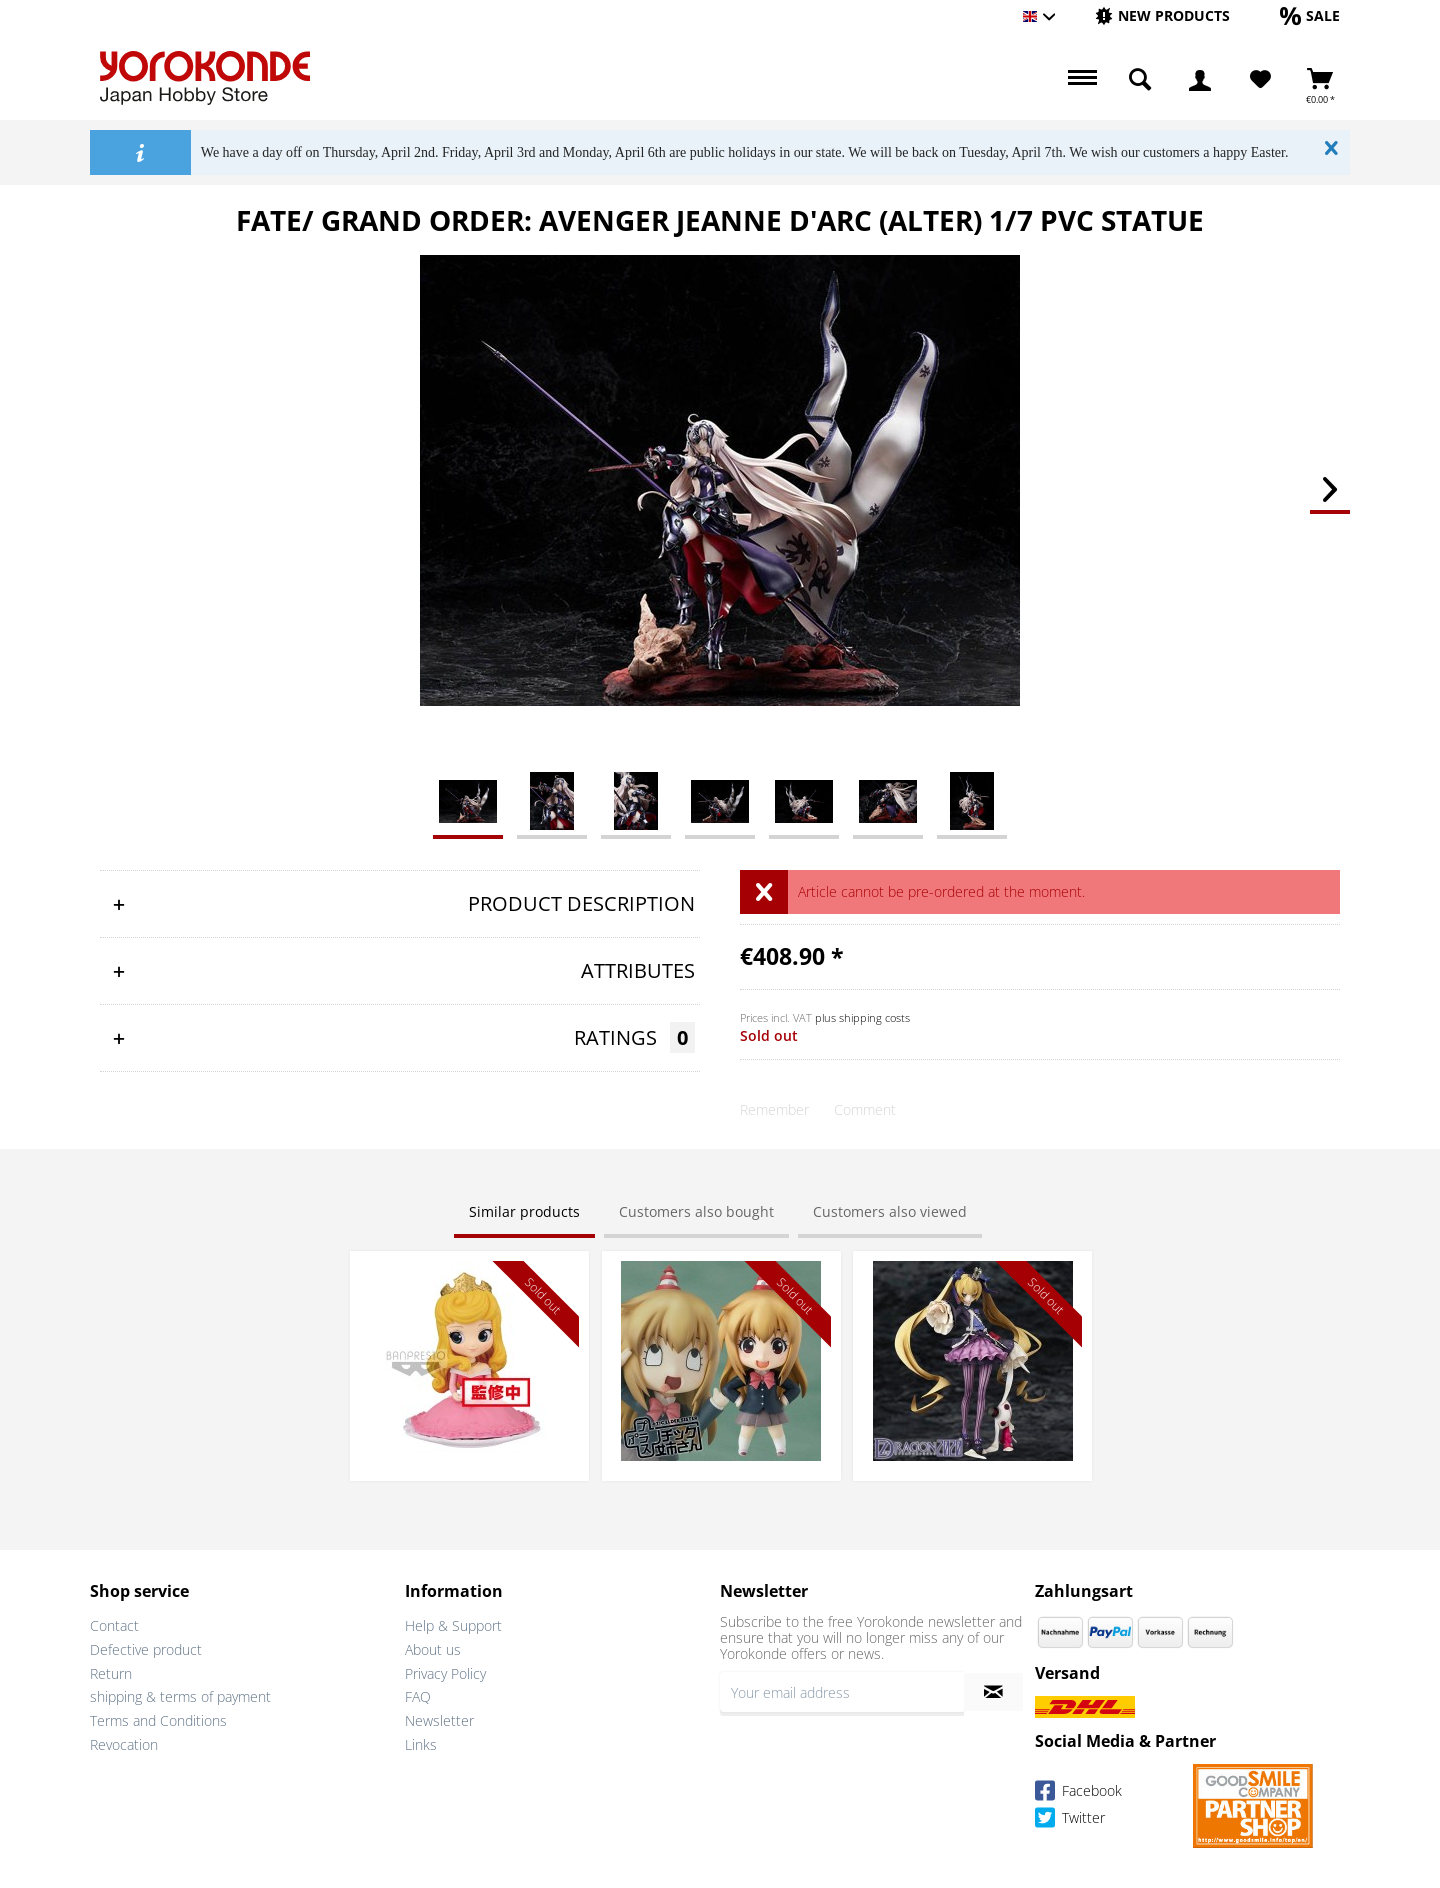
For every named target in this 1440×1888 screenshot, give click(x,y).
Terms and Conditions (158, 1720)
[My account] (1200, 80)
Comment (865, 1109)
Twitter (1070, 1820)
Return (111, 1673)
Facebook (1078, 1793)
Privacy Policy (445, 1673)
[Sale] (1310, 15)
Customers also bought (696, 1211)
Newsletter (439, 1720)
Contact (114, 1625)
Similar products (524, 1211)
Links (421, 1744)
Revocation (124, 1744)
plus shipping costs (862, 1017)
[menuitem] (1162, 16)
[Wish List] (1260, 80)
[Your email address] (842, 1692)
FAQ (418, 1696)
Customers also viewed (890, 1211)
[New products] (1162, 15)
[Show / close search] (1140, 80)
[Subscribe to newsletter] (993, 1692)
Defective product (146, 1649)
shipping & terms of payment (180, 1696)
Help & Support (453, 1625)
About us (433, 1649)
